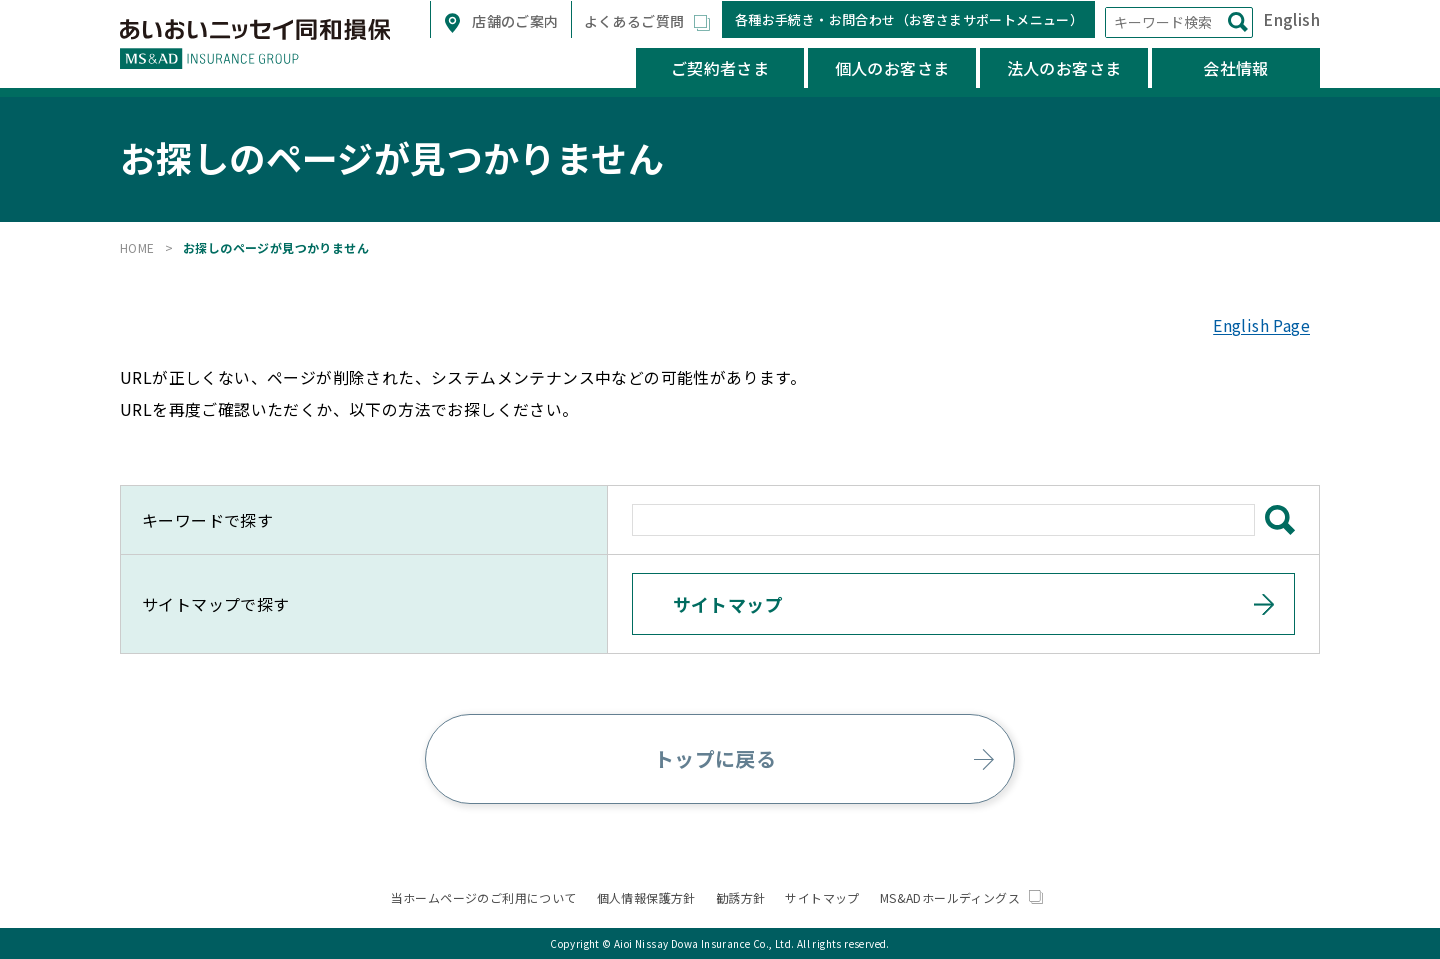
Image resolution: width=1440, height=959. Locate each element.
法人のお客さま (1064, 68)
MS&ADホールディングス (962, 897)
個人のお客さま (892, 68)
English (1291, 19)
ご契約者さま (720, 68)
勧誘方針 (741, 897)
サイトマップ (822, 897)
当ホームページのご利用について (484, 897)
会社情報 (1236, 68)
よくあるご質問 (636, 21)
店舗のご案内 (514, 21)
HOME (137, 247)
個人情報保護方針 (646, 897)
